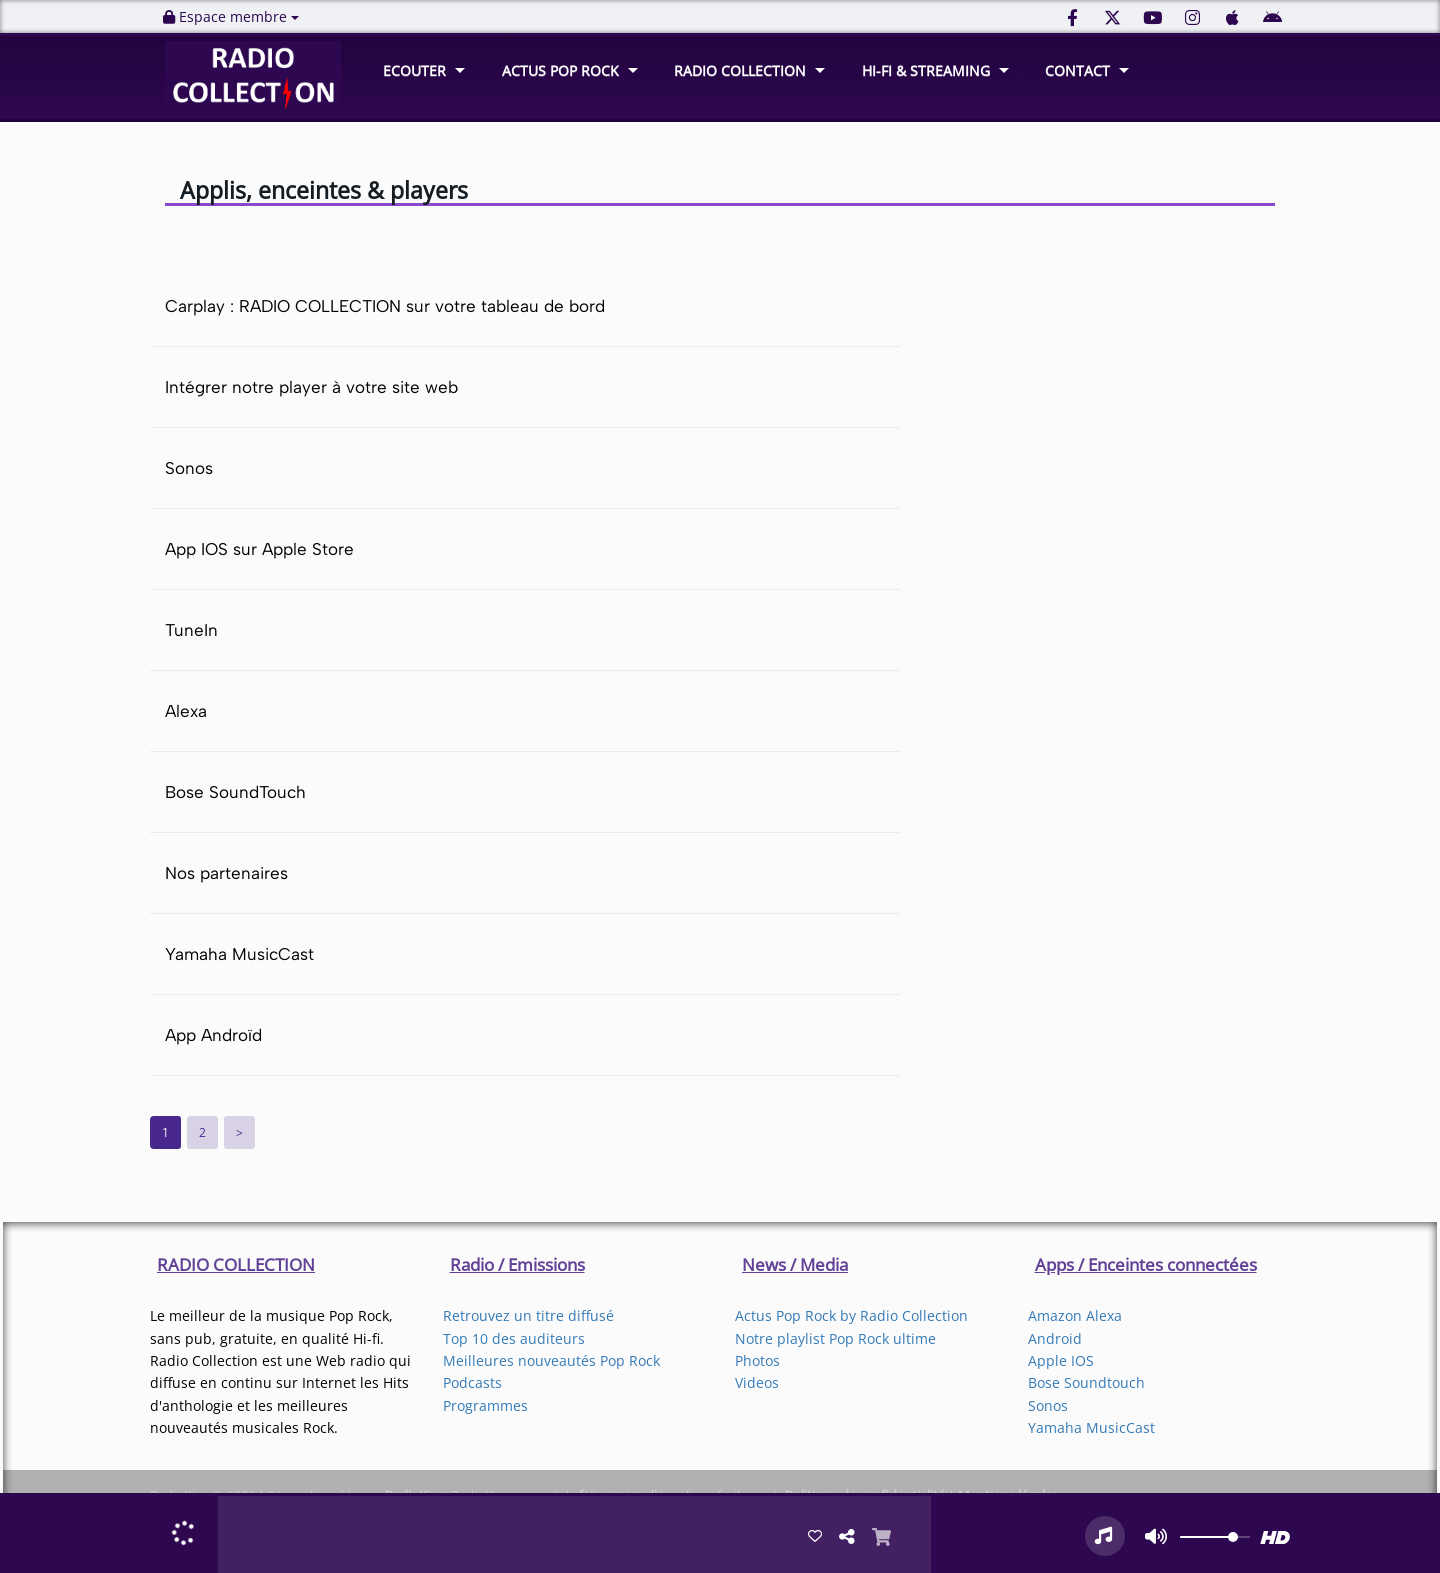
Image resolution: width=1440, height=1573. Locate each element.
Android (1055, 1338)
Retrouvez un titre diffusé (528, 1315)
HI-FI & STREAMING (926, 70)
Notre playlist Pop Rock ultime (835, 1338)
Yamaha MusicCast (1091, 1427)
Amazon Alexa (1075, 1315)
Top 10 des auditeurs (514, 1338)
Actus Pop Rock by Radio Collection (851, 1315)
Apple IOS (1061, 1360)
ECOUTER (414, 70)
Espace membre (231, 16)
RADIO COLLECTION (740, 70)
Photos (757, 1360)
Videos (757, 1382)
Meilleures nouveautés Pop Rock (551, 1360)
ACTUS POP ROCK (560, 70)
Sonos (1048, 1405)
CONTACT (1077, 70)
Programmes (485, 1405)
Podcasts (472, 1382)
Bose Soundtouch (1086, 1382)
